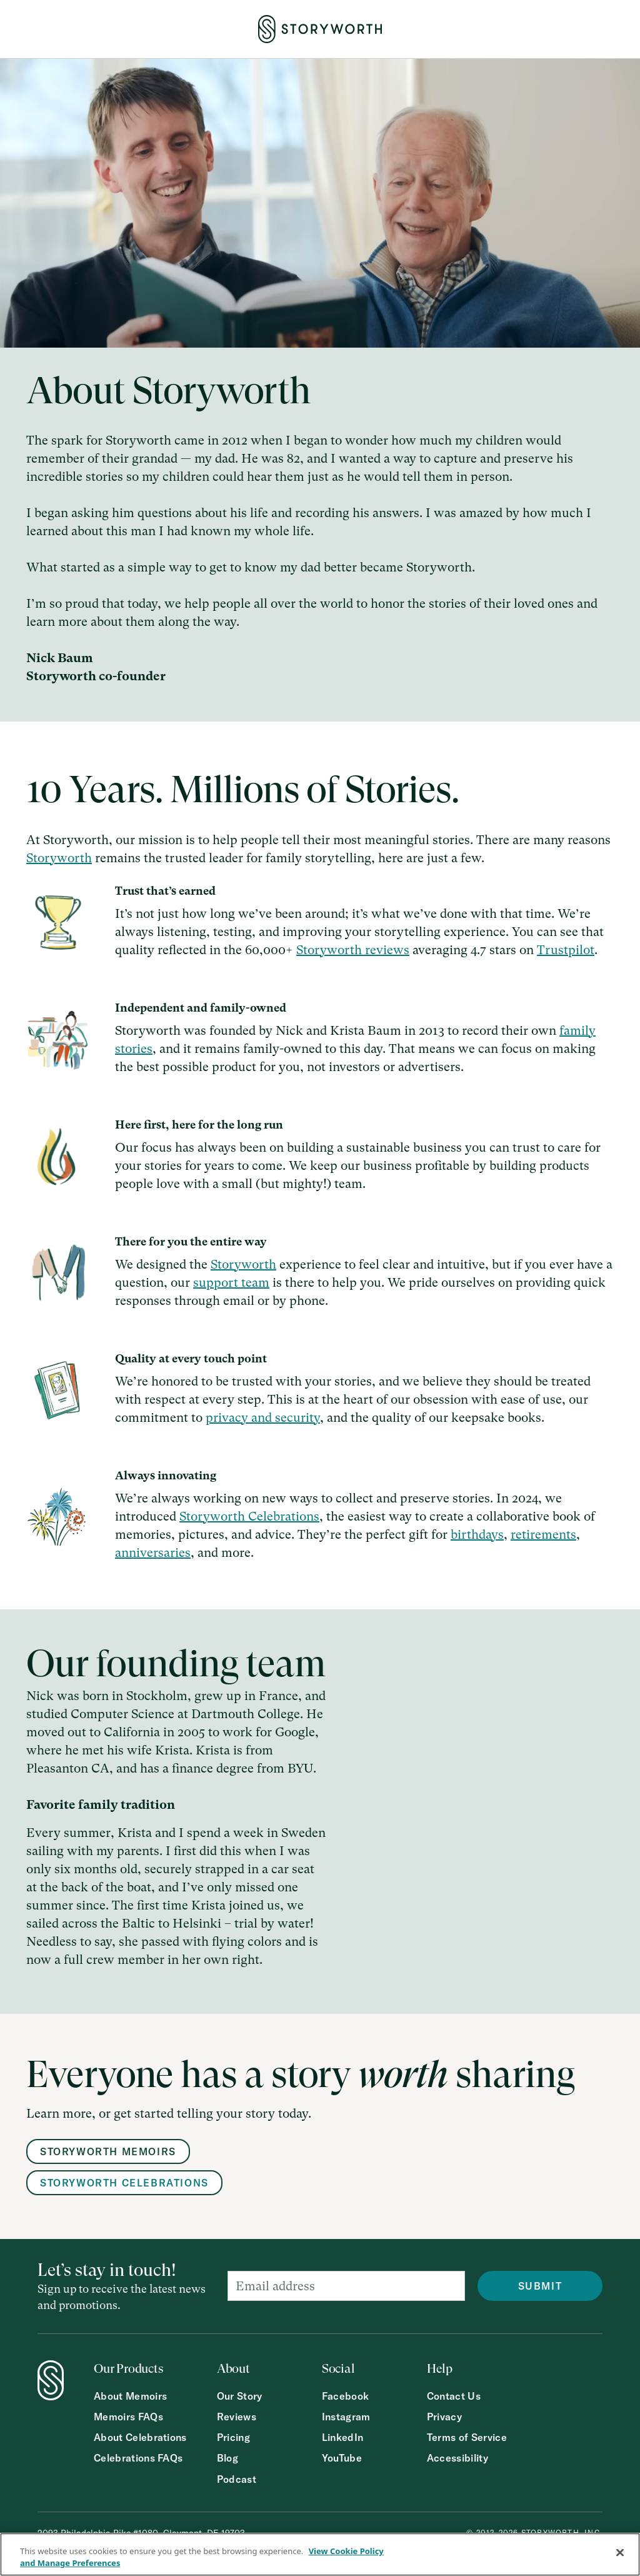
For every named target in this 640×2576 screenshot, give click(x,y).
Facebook (345, 2396)
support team (231, 1282)
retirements (543, 1534)
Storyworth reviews (352, 950)
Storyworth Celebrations (249, 1516)
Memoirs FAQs (128, 2417)
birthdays (477, 1534)
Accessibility (457, 2458)
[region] (320, 2554)
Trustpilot (565, 950)
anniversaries (153, 1553)
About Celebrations (140, 2437)
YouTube (342, 2458)
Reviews (236, 2417)
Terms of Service (467, 2437)
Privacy (444, 2417)
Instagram (346, 2417)
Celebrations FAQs (138, 2458)
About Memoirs (130, 2396)
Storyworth (59, 858)
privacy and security (263, 1418)
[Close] (620, 2553)
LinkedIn (343, 2437)
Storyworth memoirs (108, 2151)
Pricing (233, 2437)
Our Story (239, 2396)
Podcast (236, 2479)
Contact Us (454, 2396)
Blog (227, 2458)
